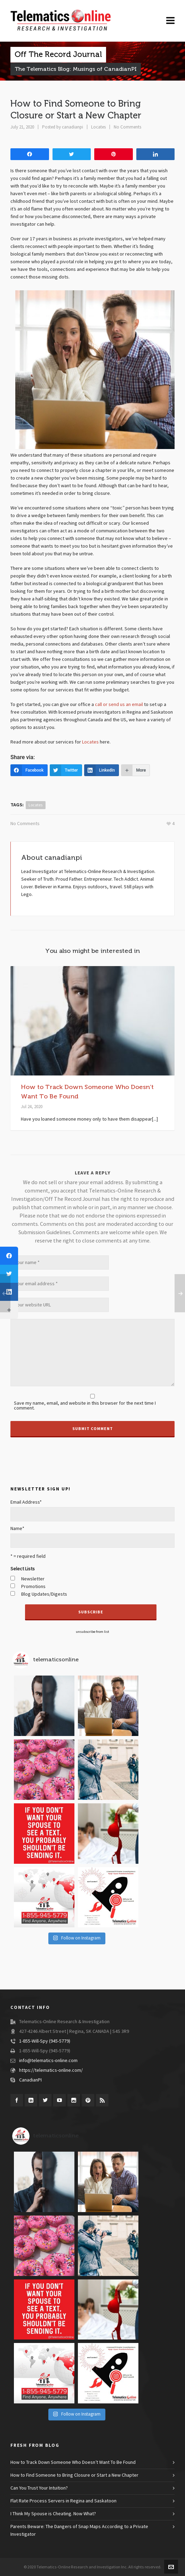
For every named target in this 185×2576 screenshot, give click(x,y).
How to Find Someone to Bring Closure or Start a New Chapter (74, 2475)
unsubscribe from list (92, 1632)
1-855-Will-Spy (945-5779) (44, 2041)
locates (36, 805)
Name (17, 1528)
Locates (98, 127)
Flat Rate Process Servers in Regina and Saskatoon (63, 2501)
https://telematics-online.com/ (51, 2070)
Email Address (26, 1502)
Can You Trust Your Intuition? (39, 2488)
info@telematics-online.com (48, 2060)
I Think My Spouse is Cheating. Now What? (53, 2514)
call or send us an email (119, 704)
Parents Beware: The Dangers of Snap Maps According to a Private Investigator (79, 2530)
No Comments (127, 127)
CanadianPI (30, 2080)
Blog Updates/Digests (44, 1594)
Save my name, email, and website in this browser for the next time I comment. (85, 1406)
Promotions (33, 1586)
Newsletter (33, 1579)
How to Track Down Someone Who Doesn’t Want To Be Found (73, 2462)
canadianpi (72, 127)
